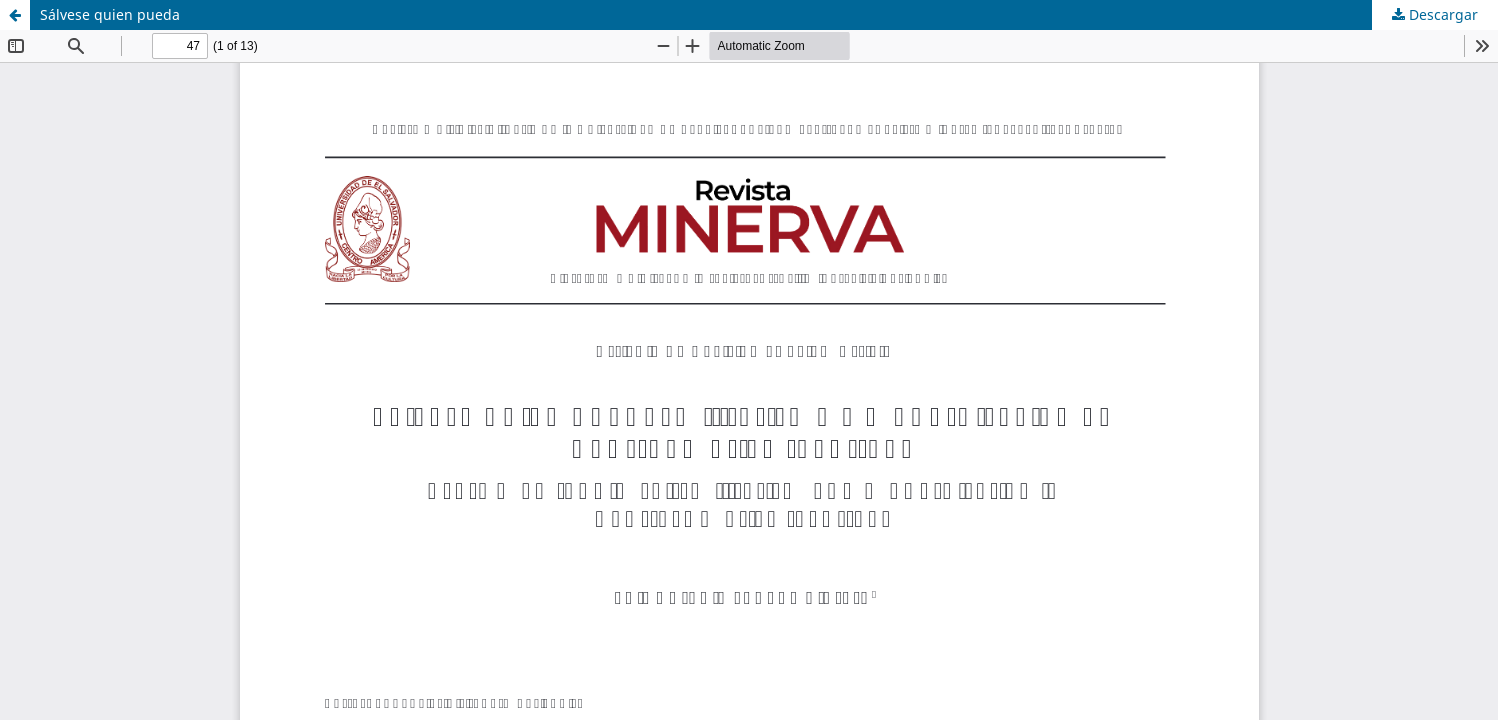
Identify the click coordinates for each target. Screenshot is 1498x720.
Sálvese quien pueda (110, 14)
